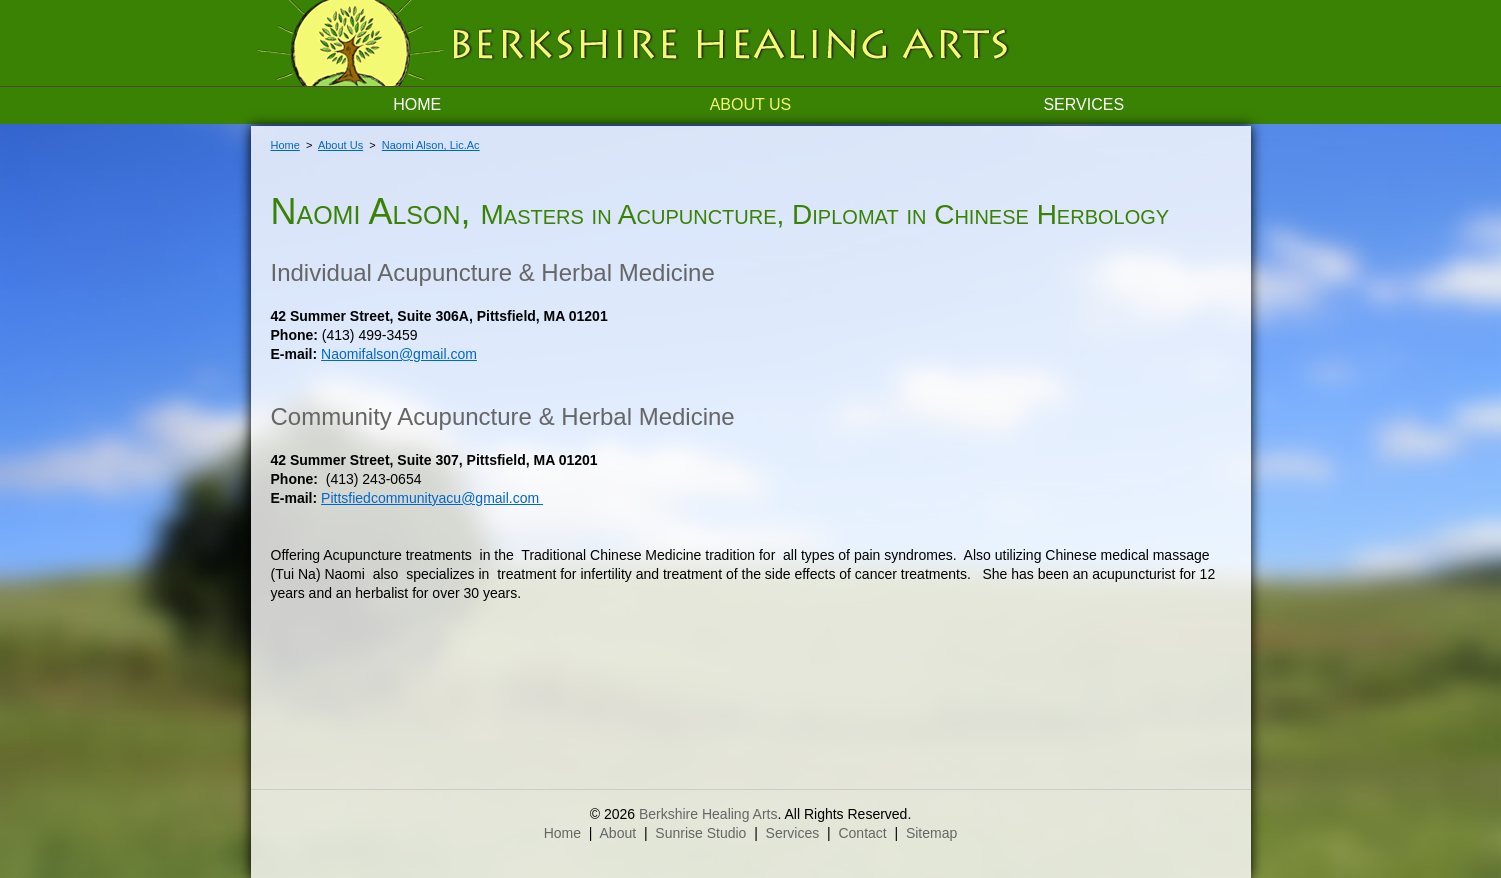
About (618, 833)
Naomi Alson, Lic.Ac (431, 145)
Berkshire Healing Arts (708, 814)
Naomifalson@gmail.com (399, 354)
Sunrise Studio (700, 833)
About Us (751, 104)
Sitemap (931, 833)
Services (1083, 104)
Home (417, 104)
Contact (862, 833)
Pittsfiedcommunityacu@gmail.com (432, 498)
